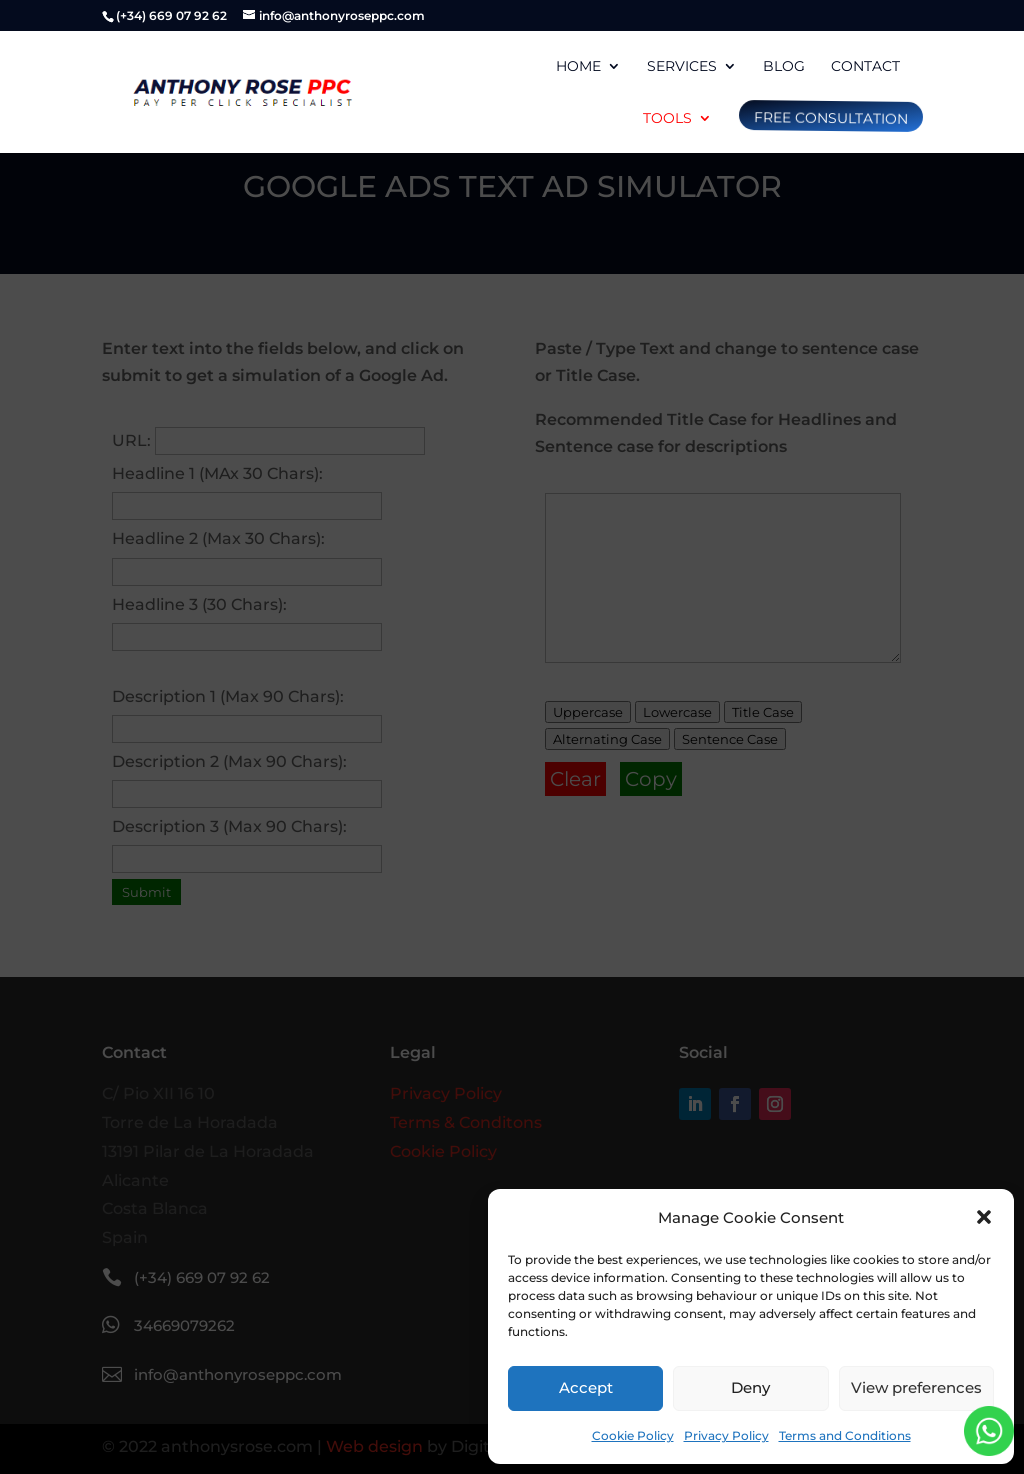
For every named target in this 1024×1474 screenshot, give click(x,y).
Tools (667, 119)
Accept (586, 1387)
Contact (865, 67)
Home (578, 67)
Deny (750, 1387)
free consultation (829, 118)
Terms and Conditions (845, 1435)
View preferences (916, 1387)
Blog (784, 67)
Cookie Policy (633, 1435)
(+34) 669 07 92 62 (171, 15)
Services (682, 67)
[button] (984, 1217)
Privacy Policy (726, 1435)
